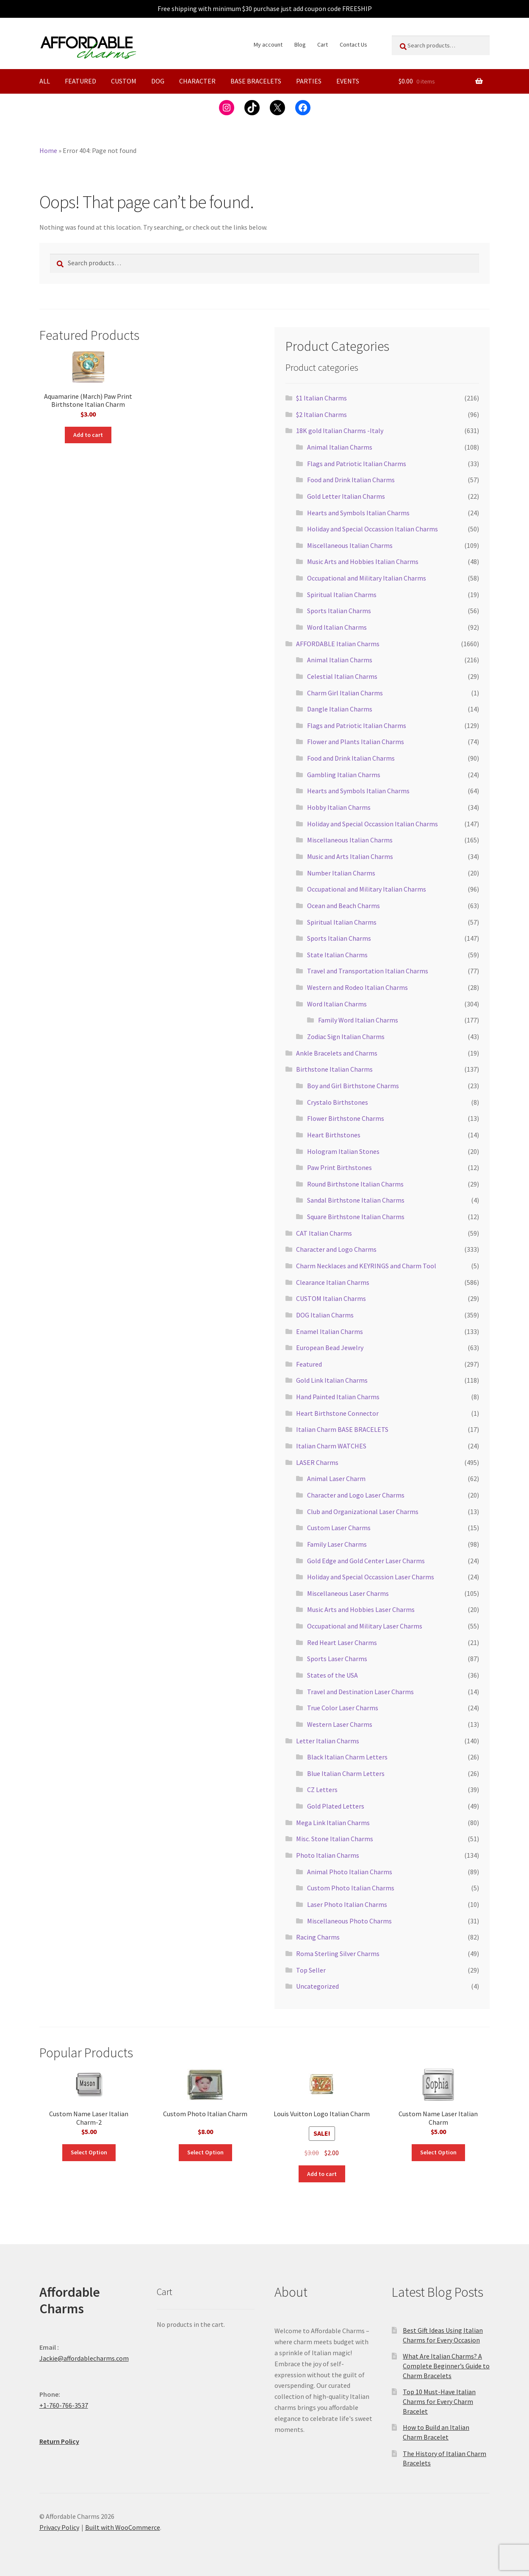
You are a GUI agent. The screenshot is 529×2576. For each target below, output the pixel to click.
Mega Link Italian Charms (333, 1822)
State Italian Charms (337, 954)
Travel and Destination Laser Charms (360, 1691)
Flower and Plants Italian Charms (355, 741)
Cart (322, 44)
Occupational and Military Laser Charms (364, 1626)
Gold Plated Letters (335, 1806)
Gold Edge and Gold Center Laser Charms (366, 1560)
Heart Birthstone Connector (337, 1413)
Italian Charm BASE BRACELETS (342, 1429)
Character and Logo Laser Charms (355, 1495)
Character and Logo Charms (336, 1249)
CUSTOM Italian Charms (331, 1298)
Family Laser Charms (337, 1544)
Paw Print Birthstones (339, 1167)
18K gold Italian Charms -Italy (339, 430)
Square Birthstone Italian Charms (355, 1216)
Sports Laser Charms (337, 1658)
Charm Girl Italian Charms (345, 693)
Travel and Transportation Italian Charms (367, 971)
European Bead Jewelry (329, 1347)
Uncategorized (317, 1986)
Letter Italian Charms (327, 1741)
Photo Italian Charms (327, 1855)
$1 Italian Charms (321, 398)
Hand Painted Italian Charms (337, 1396)
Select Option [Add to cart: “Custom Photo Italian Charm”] (205, 2152)
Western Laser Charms (339, 1724)
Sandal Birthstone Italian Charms (355, 1200)
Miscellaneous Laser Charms (348, 1593)
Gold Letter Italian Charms (346, 496)
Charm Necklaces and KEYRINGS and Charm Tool (366, 1266)
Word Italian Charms (337, 627)
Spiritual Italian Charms (342, 594)
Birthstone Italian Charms (334, 1069)
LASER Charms (317, 1462)
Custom (123, 81)
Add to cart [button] (88, 435)
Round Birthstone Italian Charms (355, 1184)
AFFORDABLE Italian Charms (337, 643)
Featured (80, 81)
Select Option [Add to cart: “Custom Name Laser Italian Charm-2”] (89, 2152)
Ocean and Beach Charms (343, 905)
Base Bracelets (255, 81)
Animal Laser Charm (336, 1478)
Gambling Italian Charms (343, 774)
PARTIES (308, 81)
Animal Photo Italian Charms (349, 1871)
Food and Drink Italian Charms (351, 479)
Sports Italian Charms (339, 610)
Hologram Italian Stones (343, 1151)
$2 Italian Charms (321, 414)
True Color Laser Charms (342, 1707)
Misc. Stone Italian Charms (334, 1838)
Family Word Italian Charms (358, 1020)
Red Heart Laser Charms (342, 1642)
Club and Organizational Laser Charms (362, 1511)
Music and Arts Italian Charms (350, 856)
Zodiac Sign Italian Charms (346, 1036)
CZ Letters (322, 1789)
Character (197, 81)
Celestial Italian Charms (342, 676)
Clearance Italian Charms (332, 1282)
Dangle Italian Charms (339, 709)
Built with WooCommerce (122, 2527)
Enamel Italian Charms (329, 1331)
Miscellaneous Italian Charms (350, 545)
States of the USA (332, 1675)
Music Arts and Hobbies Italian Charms (362, 561)
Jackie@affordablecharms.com (84, 2358)
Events (347, 81)
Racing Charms (318, 1937)
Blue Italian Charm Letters (346, 1773)
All (44, 81)
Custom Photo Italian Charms (350, 1888)
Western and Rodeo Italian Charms (357, 987)
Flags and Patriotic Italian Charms (356, 463)
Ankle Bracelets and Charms (336, 1053)
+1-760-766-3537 (63, 2405)
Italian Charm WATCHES (331, 1446)
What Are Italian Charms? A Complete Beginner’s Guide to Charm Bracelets (446, 2365)
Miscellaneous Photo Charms (349, 1921)
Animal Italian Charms (339, 447)
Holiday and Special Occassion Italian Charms (372, 529)
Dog (157, 81)
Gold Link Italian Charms (332, 1380)
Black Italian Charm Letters (347, 1757)
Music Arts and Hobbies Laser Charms (361, 1609)
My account (268, 44)
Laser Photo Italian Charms (347, 1904)
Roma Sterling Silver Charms (337, 1953)
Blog (300, 44)
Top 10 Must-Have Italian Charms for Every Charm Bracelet (439, 2401)
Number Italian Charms (341, 873)
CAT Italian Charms (324, 1233)
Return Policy (59, 2441)
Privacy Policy (59, 2527)
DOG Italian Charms (325, 1315)
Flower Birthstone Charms (345, 1118)
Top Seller (311, 1970)
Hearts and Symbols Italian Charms (358, 513)
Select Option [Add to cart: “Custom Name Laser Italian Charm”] (438, 2152)
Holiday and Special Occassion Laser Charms (370, 1577)
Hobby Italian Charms (339, 807)
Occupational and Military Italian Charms (366, 578)
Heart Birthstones (333, 1135)
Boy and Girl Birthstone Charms (353, 1085)
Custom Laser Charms (339, 1527)
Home (48, 150)
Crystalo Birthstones (337, 1102)
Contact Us (353, 44)
